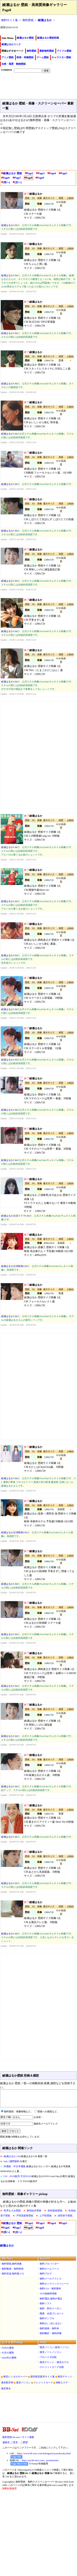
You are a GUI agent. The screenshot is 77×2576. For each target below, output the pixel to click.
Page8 (29, 177)
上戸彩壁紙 (46, 2219)
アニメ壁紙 (7, 57)
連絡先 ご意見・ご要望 (14, 2445)
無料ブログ (46, 2277)
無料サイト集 (9, 20)
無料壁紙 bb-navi (11, 2440)
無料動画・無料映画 (12, 2272)
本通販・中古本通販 (15, 2169)
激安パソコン (23, 2385)
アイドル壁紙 (64, 50)
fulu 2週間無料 (11, 2164)
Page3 (41, 173)
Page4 (52, 173)
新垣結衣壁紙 (34, 2214)
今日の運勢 (8, 2351)
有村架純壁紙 (55, 2214)
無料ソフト (46, 2306)
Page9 (40, 177)
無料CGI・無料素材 (50, 2291)
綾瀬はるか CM (12, 2159)
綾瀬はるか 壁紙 (12, 173)
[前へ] (6, 182)
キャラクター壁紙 (61, 57)
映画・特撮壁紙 (25, 57)
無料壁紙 (28, 20)
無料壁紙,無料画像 (12, 2267)
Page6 (6, 177)
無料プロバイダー (49, 2267)
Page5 (64, 173)
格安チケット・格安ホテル (54, 2365)
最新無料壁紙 (46, 50)
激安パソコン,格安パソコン (54, 2350)
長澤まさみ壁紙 (12, 2214)
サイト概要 (28, 2440)
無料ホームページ (49, 2272)
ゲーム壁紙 (43, 57)
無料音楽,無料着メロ (13, 2277)
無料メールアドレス (51, 2282)
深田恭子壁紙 (65, 2219)
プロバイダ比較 (48, 2360)
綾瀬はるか (45, 20)
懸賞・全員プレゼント (52, 2316)
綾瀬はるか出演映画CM (14, 1266)
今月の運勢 (8, 2356)
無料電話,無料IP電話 (51, 2302)
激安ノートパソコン (51, 2355)
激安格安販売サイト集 (42, 2379)
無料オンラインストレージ (54, 2287)
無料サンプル (47, 2321)
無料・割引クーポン (51, 2311)
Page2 (30, 173)
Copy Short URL (19, 2467)
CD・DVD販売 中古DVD (17, 2179)
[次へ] (18, 182)
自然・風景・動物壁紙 (13, 63)
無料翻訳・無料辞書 (51, 2336)
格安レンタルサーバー (15, 2379)
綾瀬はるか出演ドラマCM (15, 1215)
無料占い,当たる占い (51, 2326)
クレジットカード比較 (52, 2370)
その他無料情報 (48, 2296)
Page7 (17, 177)
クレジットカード (43, 2385)
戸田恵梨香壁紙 (24, 2219)
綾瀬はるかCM (9, 225)
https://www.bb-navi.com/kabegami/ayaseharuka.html (44, 2456)
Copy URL (16, 2460)
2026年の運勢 (9, 2361)
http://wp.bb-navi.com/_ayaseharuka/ (40, 2463)
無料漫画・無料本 (49, 2331)
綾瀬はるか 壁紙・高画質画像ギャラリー (34, 5)
